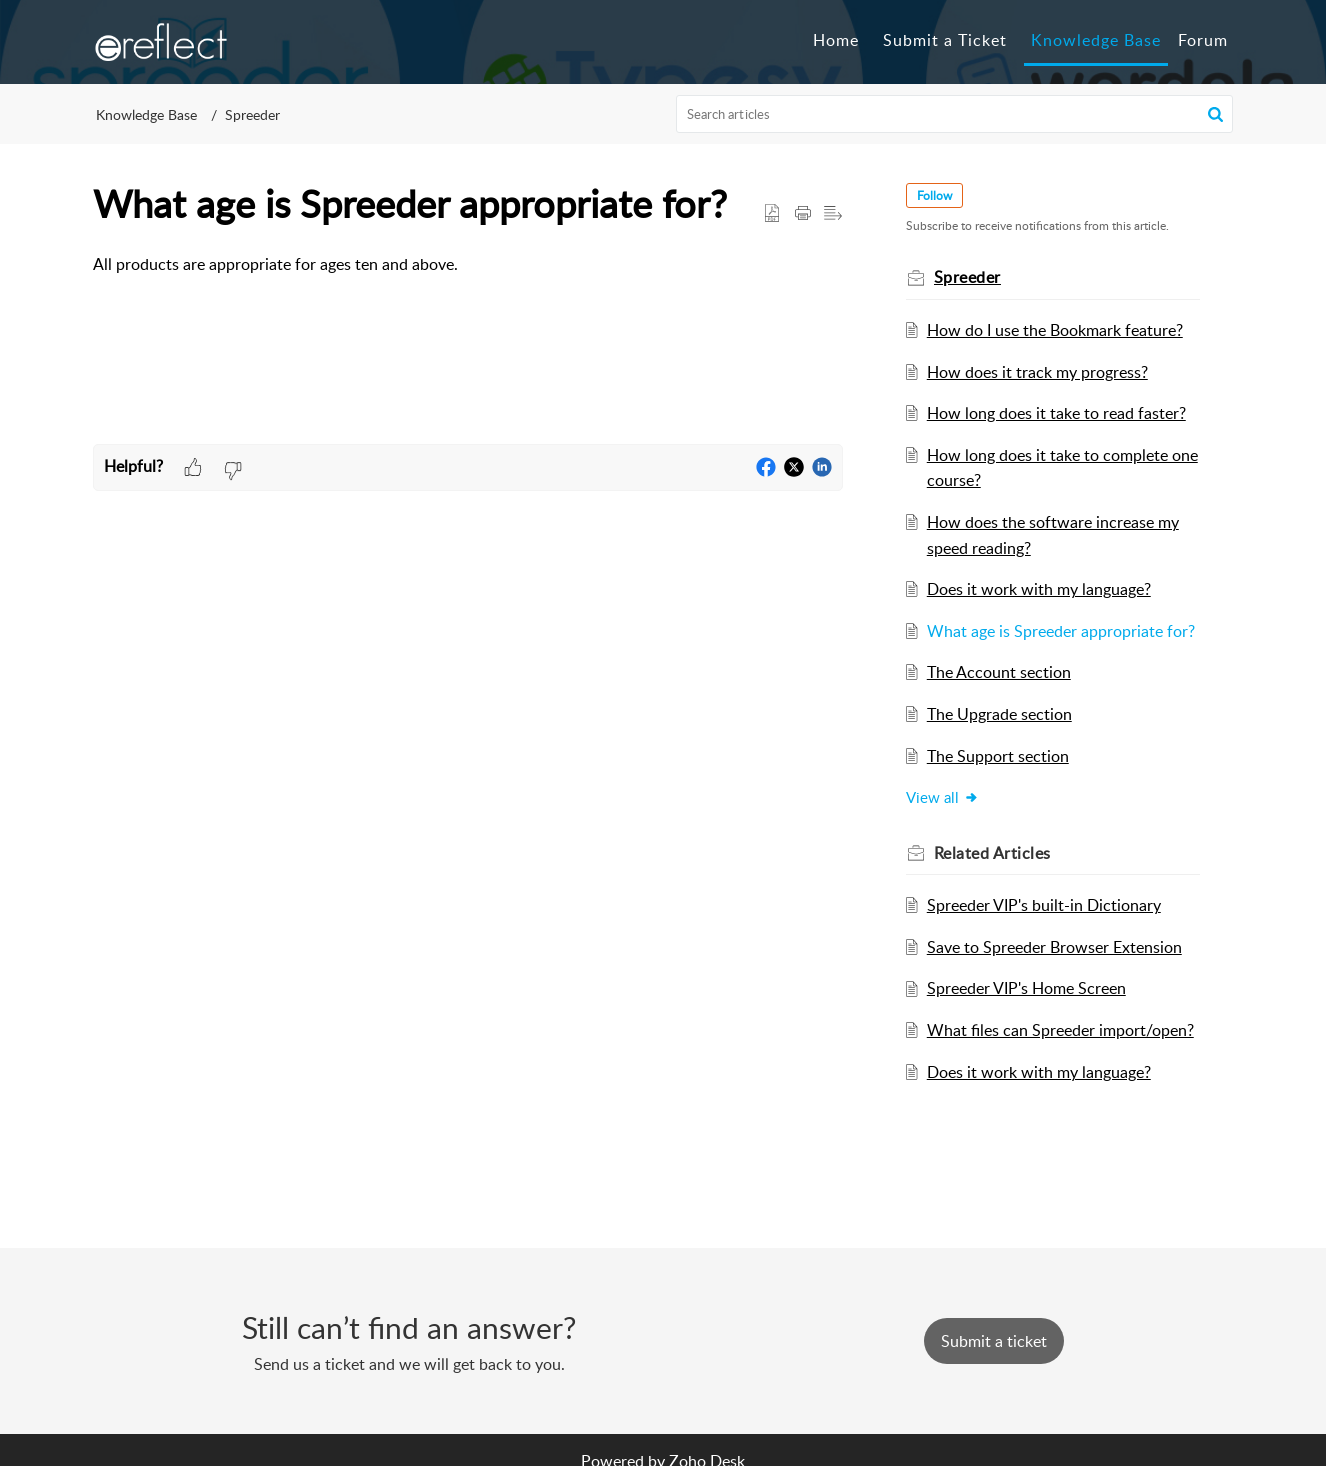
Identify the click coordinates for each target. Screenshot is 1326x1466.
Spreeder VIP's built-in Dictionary (1045, 905)
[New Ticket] (994, 1341)
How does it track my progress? (1038, 372)
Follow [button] (935, 195)
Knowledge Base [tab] (1096, 40)
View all (943, 797)
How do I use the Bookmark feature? (1056, 330)
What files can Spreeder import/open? (1061, 1030)
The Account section (1000, 672)
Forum (1203, 40)
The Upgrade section (1000, 714)
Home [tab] (836, 40)
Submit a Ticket (945, 40)
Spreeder (252, 114)
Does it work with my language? (1040, 589)
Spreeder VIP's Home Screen (1027, 988)
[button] (1215, 114)
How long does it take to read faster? (1057, 413)
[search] (955, 114)
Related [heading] (993, 853)
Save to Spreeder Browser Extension (1055, 947)
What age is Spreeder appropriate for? (1062, 631)
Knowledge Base (146, 114)
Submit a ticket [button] (994, 1341)
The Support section (999, 756)
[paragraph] (468, 265)
